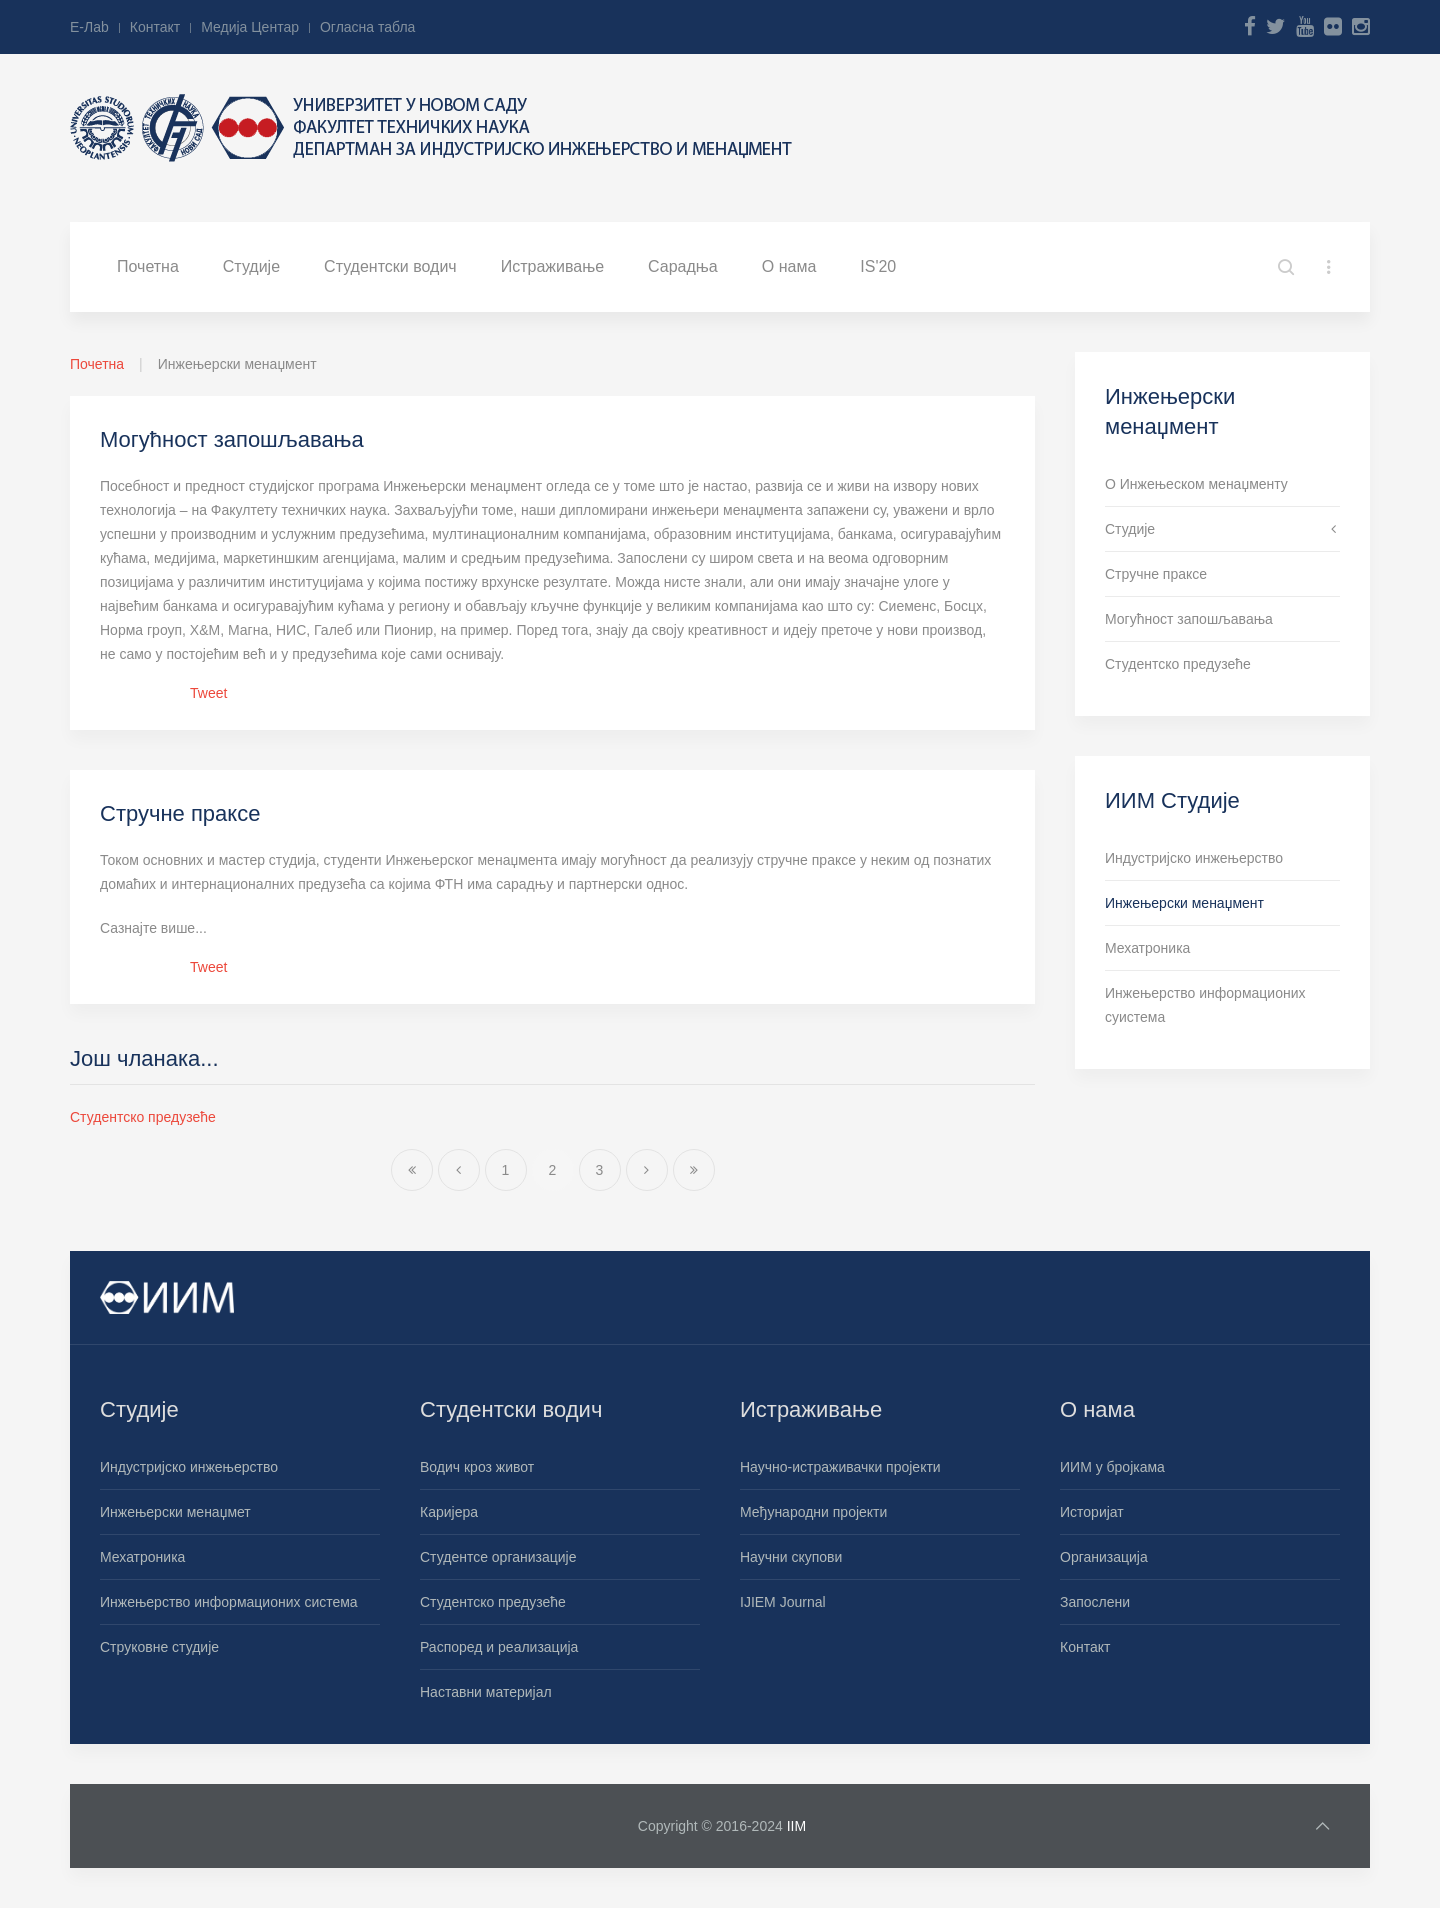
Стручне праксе (180, 813)
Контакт (155, 27)
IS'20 (878, 266)
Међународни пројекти (813, 1512)
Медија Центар (250, 27)
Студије (251, 266)
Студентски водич (390, 266)
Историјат (1092, 1512)
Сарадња (683, 266)
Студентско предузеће (143, 1117)
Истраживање (552, 266)
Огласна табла (367, 27)
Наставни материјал (486, 1692)
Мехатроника (1147, 948)
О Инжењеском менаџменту (1196, 484)
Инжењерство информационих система (229, 1602)
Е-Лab (89, 27)
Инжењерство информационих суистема (1205, 1005)
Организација (1104, 1557)
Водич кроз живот (477, 1467)
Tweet (208, 693)
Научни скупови (791, 1557)
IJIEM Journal (783, 1602)
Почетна (148, 266)
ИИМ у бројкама (1112, 1467)
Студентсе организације (498, 1557)
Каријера (449, 1512)
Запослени (1095, 1602)
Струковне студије (159, 1647)
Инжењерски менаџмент (1184, 903)
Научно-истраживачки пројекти (840, 1467)
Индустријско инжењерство (1194, 858)
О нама (789, 266)
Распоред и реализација (499, 1647)
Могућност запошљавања (232, 439)
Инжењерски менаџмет (175, 1512)
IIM (796, 1826)
